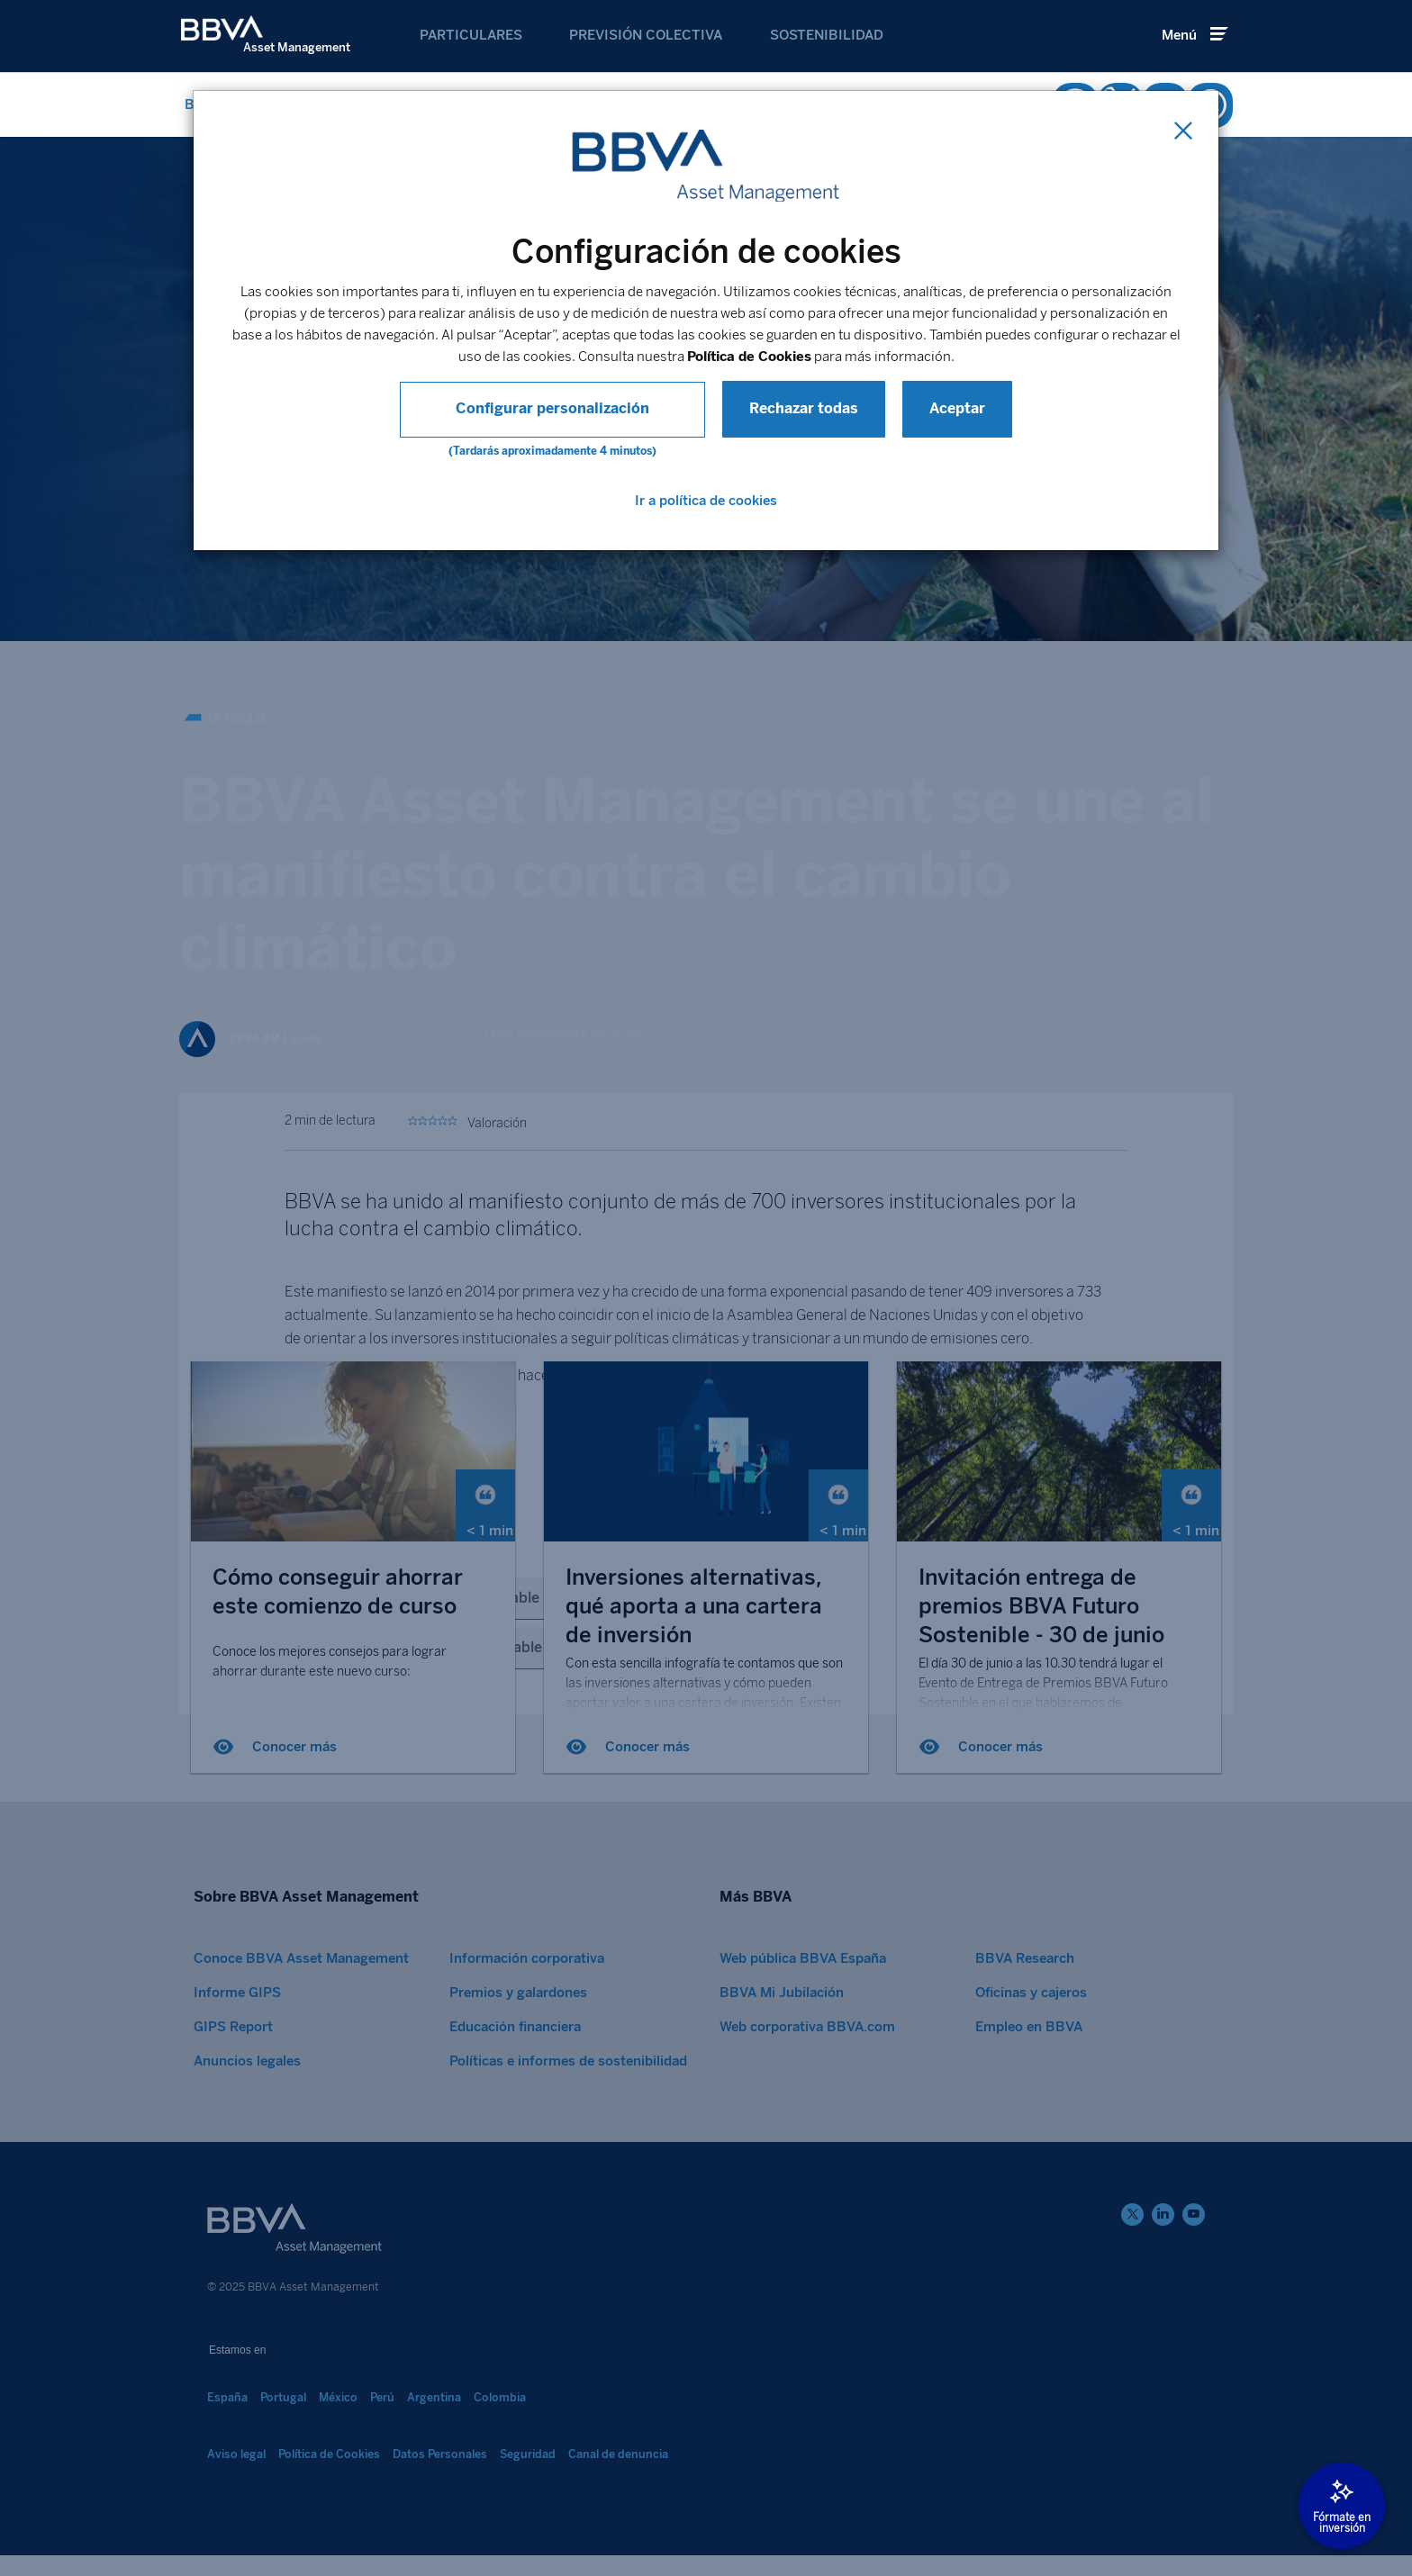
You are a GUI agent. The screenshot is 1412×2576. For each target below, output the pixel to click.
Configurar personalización (552, 408)
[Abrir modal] (1342, 2506)
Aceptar (928, 408)
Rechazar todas (774, 408)
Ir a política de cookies (706, 501)
